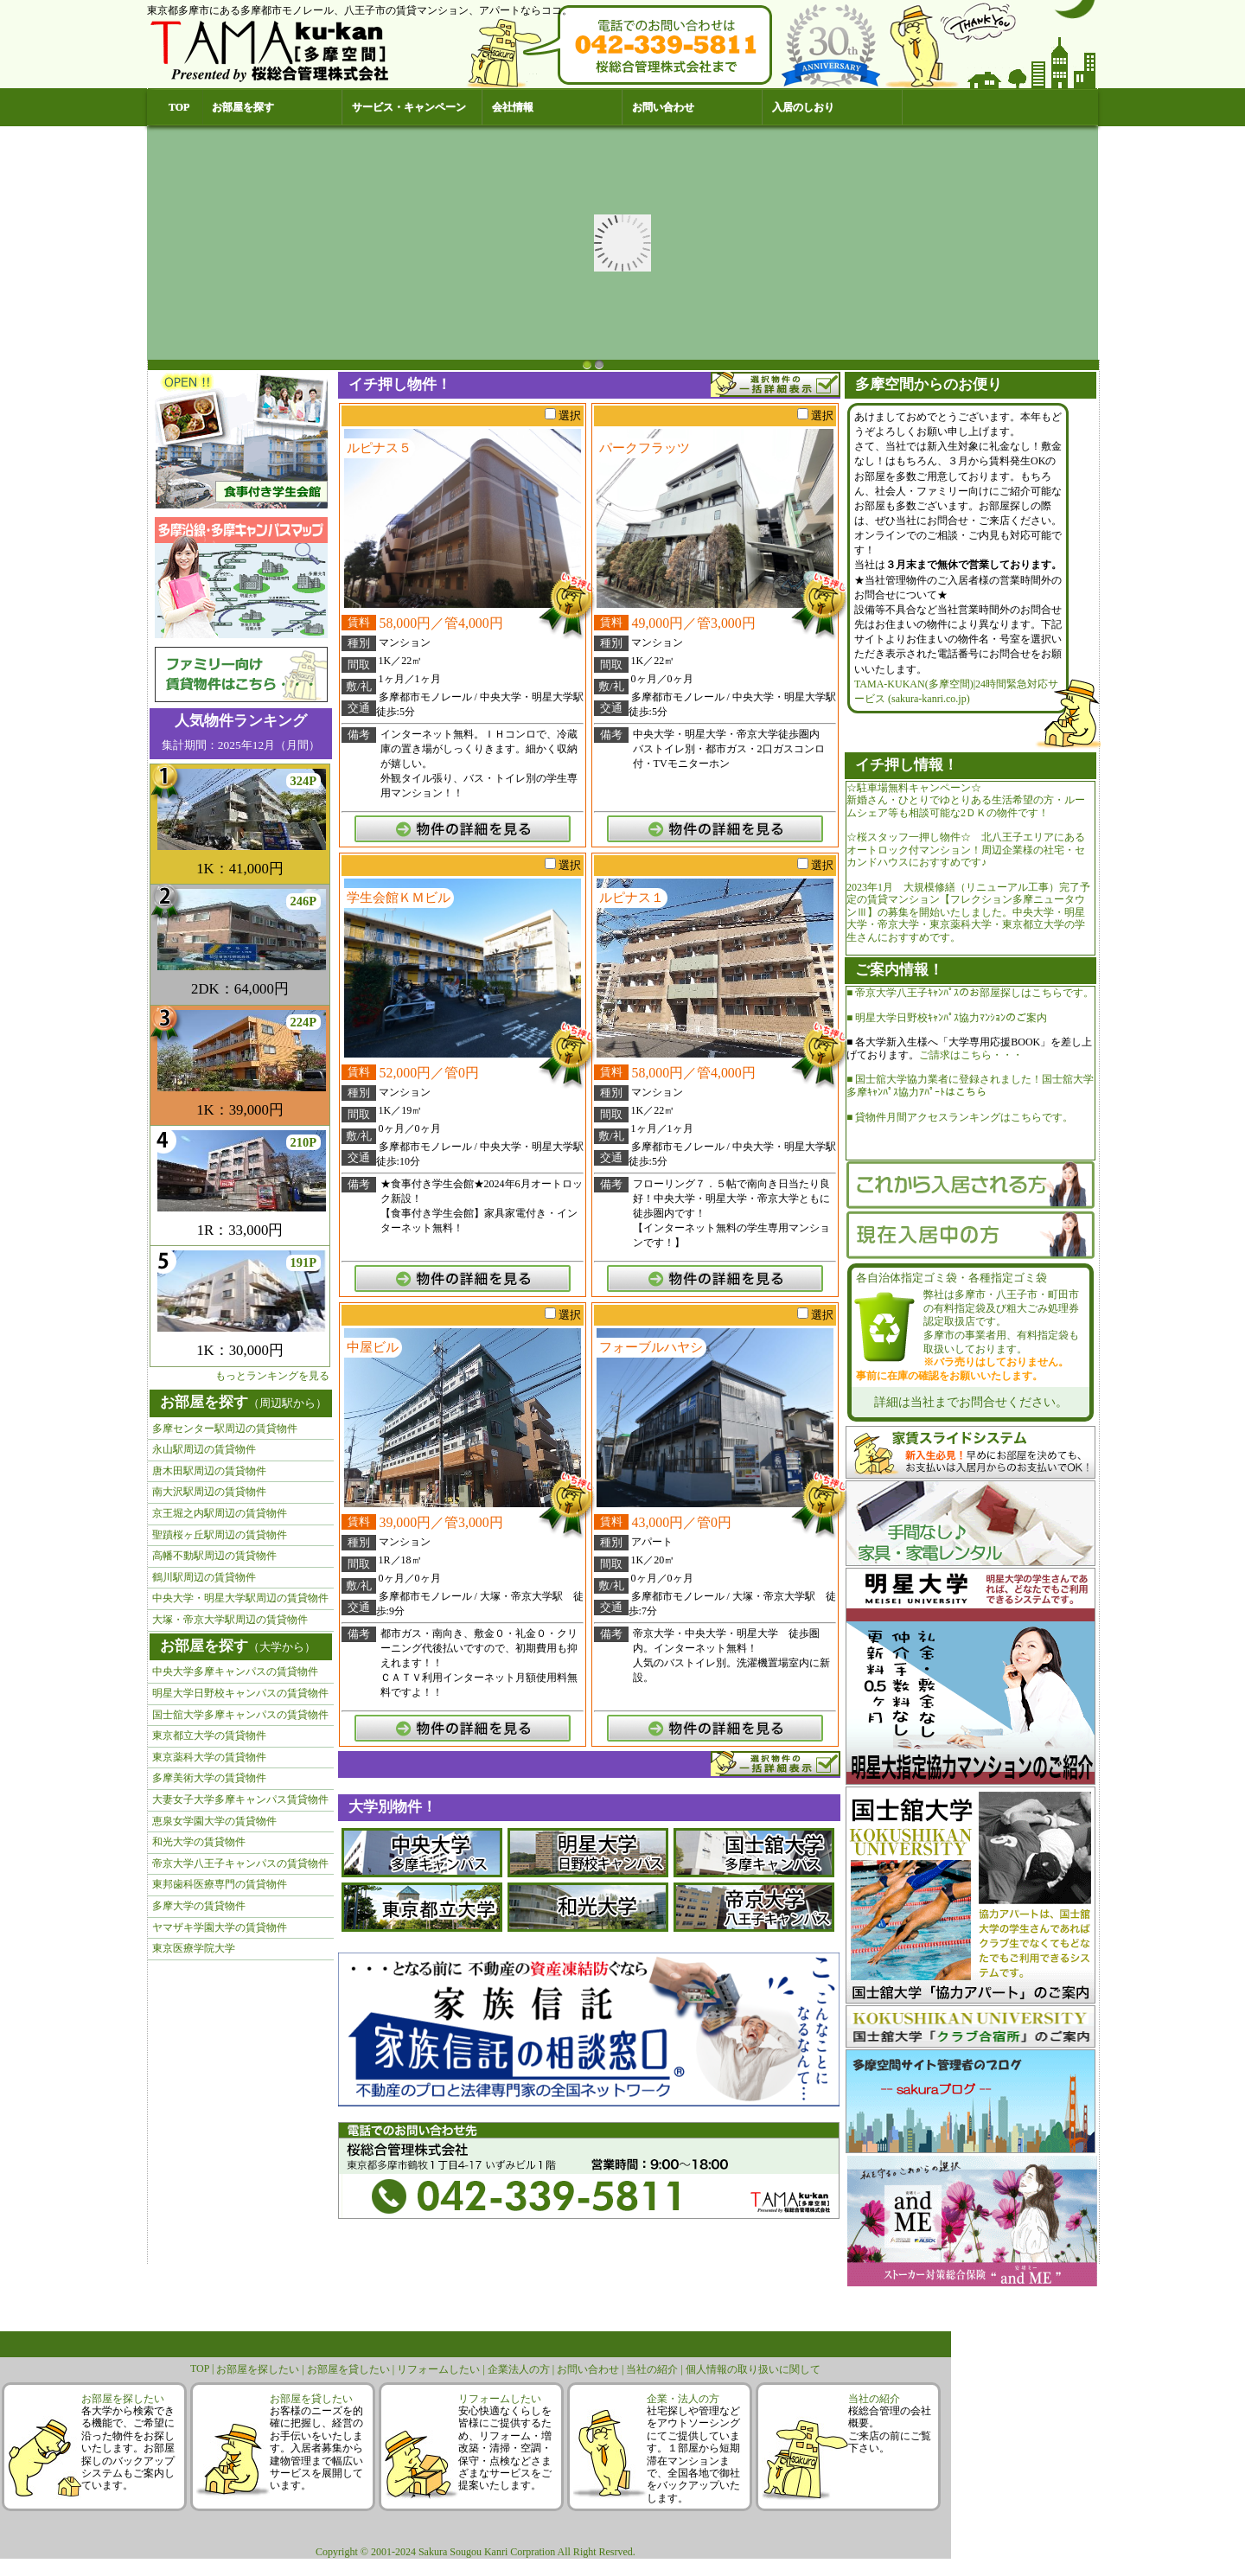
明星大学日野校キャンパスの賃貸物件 (240, 1693)
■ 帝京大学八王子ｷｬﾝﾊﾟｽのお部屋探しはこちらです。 (970, 993)
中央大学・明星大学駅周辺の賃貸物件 (240, 1598)
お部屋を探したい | (261, 2369)
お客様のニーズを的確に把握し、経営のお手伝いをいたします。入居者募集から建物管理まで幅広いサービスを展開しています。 (316, 2448)
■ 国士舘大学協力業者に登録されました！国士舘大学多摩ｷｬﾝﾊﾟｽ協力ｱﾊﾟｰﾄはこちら (970, 1085)
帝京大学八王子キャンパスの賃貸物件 (240, 1863)
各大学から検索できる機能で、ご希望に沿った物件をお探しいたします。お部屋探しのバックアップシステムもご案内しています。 (128, 2448)
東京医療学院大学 (193, 1948)
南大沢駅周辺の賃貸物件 (209, 1492)
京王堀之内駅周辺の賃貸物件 (219, 1513)
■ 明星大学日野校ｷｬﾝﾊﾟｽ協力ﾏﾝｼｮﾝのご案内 (946, 1018)
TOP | (203, 2368)
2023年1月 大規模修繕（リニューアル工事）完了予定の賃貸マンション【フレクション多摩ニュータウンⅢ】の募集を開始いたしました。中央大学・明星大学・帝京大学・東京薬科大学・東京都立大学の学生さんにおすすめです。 (968, 912)
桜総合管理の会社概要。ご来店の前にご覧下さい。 (889, 2429)
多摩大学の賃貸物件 (199, 1906)
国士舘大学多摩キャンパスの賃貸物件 (240, 1715)
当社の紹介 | (655, 2369)
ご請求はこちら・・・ (971, 1055)
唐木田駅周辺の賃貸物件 (209, 1471)
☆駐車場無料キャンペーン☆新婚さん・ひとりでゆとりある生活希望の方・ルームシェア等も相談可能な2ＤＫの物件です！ (965, 800)
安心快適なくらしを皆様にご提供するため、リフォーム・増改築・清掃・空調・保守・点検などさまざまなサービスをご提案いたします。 (505, 2448)
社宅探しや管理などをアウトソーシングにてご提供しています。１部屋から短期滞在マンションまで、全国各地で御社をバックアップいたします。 (693, 2454)
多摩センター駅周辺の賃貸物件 (224, 1428)
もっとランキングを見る (272, 1376)
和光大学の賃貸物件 (199, 1842)
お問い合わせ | (591, 2369)
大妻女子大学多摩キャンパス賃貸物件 (240, 1799)
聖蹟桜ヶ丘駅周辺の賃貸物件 (219, 1535)
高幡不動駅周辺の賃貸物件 (214, 1556)
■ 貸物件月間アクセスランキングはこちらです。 (959, 1117)
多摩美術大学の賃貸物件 (209, 1778)
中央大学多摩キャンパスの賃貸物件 (235, 1671)
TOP (179, 107)
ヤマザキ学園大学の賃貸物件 (219, 1927)
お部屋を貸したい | (352, 2369)
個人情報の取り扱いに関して (753, 2369)
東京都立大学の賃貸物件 (209, 1735)
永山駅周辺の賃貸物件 (204, 1449)
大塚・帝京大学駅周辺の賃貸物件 (230, 1620)
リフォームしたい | (442, 2369)
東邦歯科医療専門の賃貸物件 (219, 1884)
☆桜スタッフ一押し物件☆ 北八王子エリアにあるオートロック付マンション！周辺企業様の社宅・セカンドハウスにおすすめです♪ (965, 849)
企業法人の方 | (522, 2369)
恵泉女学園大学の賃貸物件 (214, 1821)
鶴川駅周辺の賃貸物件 (204, 1577)
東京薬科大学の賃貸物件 (209, 1757)
